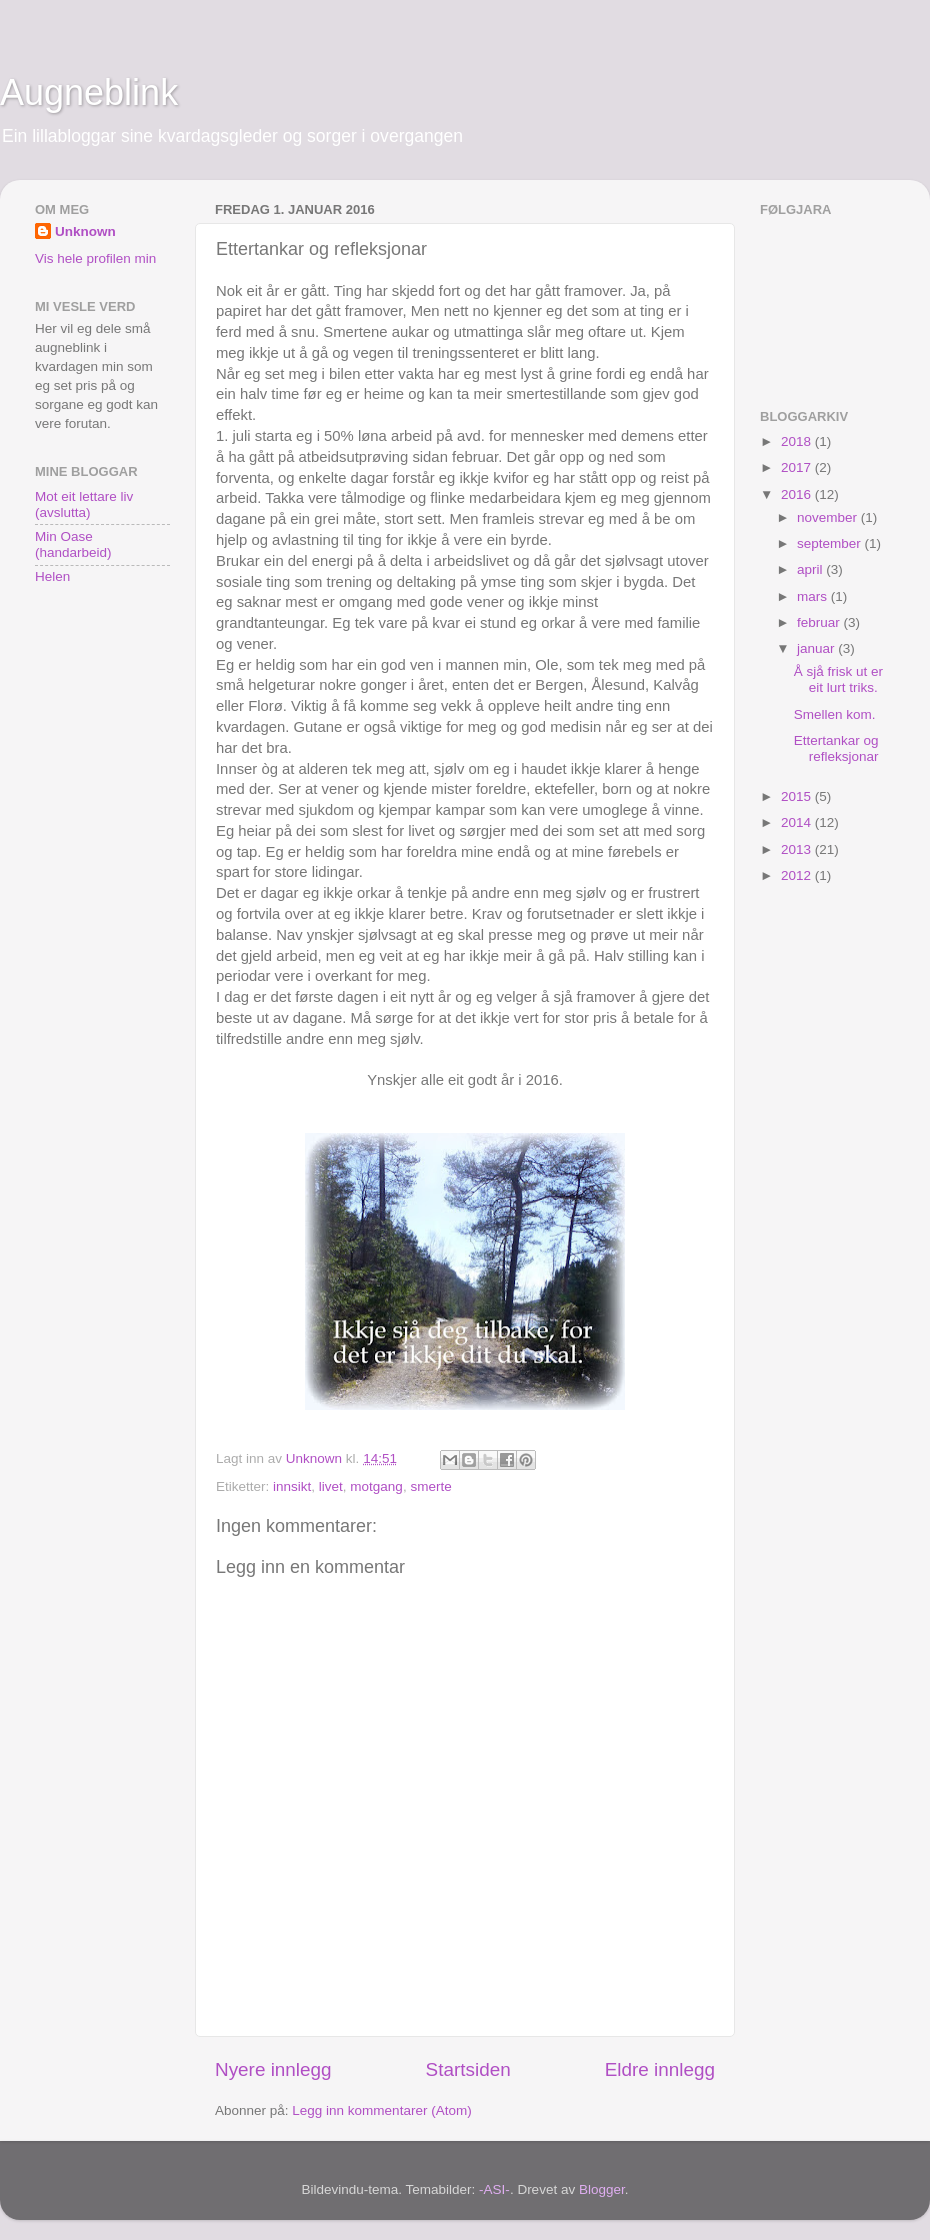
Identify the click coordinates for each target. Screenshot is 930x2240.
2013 (798, 849)
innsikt (292, 1486)
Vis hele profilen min (95, 258)
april (811, 569)
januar (817, 648)
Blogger (602, 2189)
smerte (430, 1486)
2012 (798, 875)
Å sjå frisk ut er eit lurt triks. (838, 679)
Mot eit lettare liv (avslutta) (84, 504)
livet (331, 1486)
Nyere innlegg (273, 2069)
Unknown (85, 231)
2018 (798, 441)
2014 (798, 822)
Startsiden (468, 2069)
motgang (376, 1486)
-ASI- (494, 2189)
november (829, 517)
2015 (798, 796)
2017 (798, 467)
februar (820, 622)
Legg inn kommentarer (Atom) (381, 2110)
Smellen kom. (835, 714)
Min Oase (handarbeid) (73, 544)
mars (814, 596)
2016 (798, 494)
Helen (52, 576)
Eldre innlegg (660, 2069)
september (831, 543)
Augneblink (89, 92)
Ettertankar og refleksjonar (836, 748)
